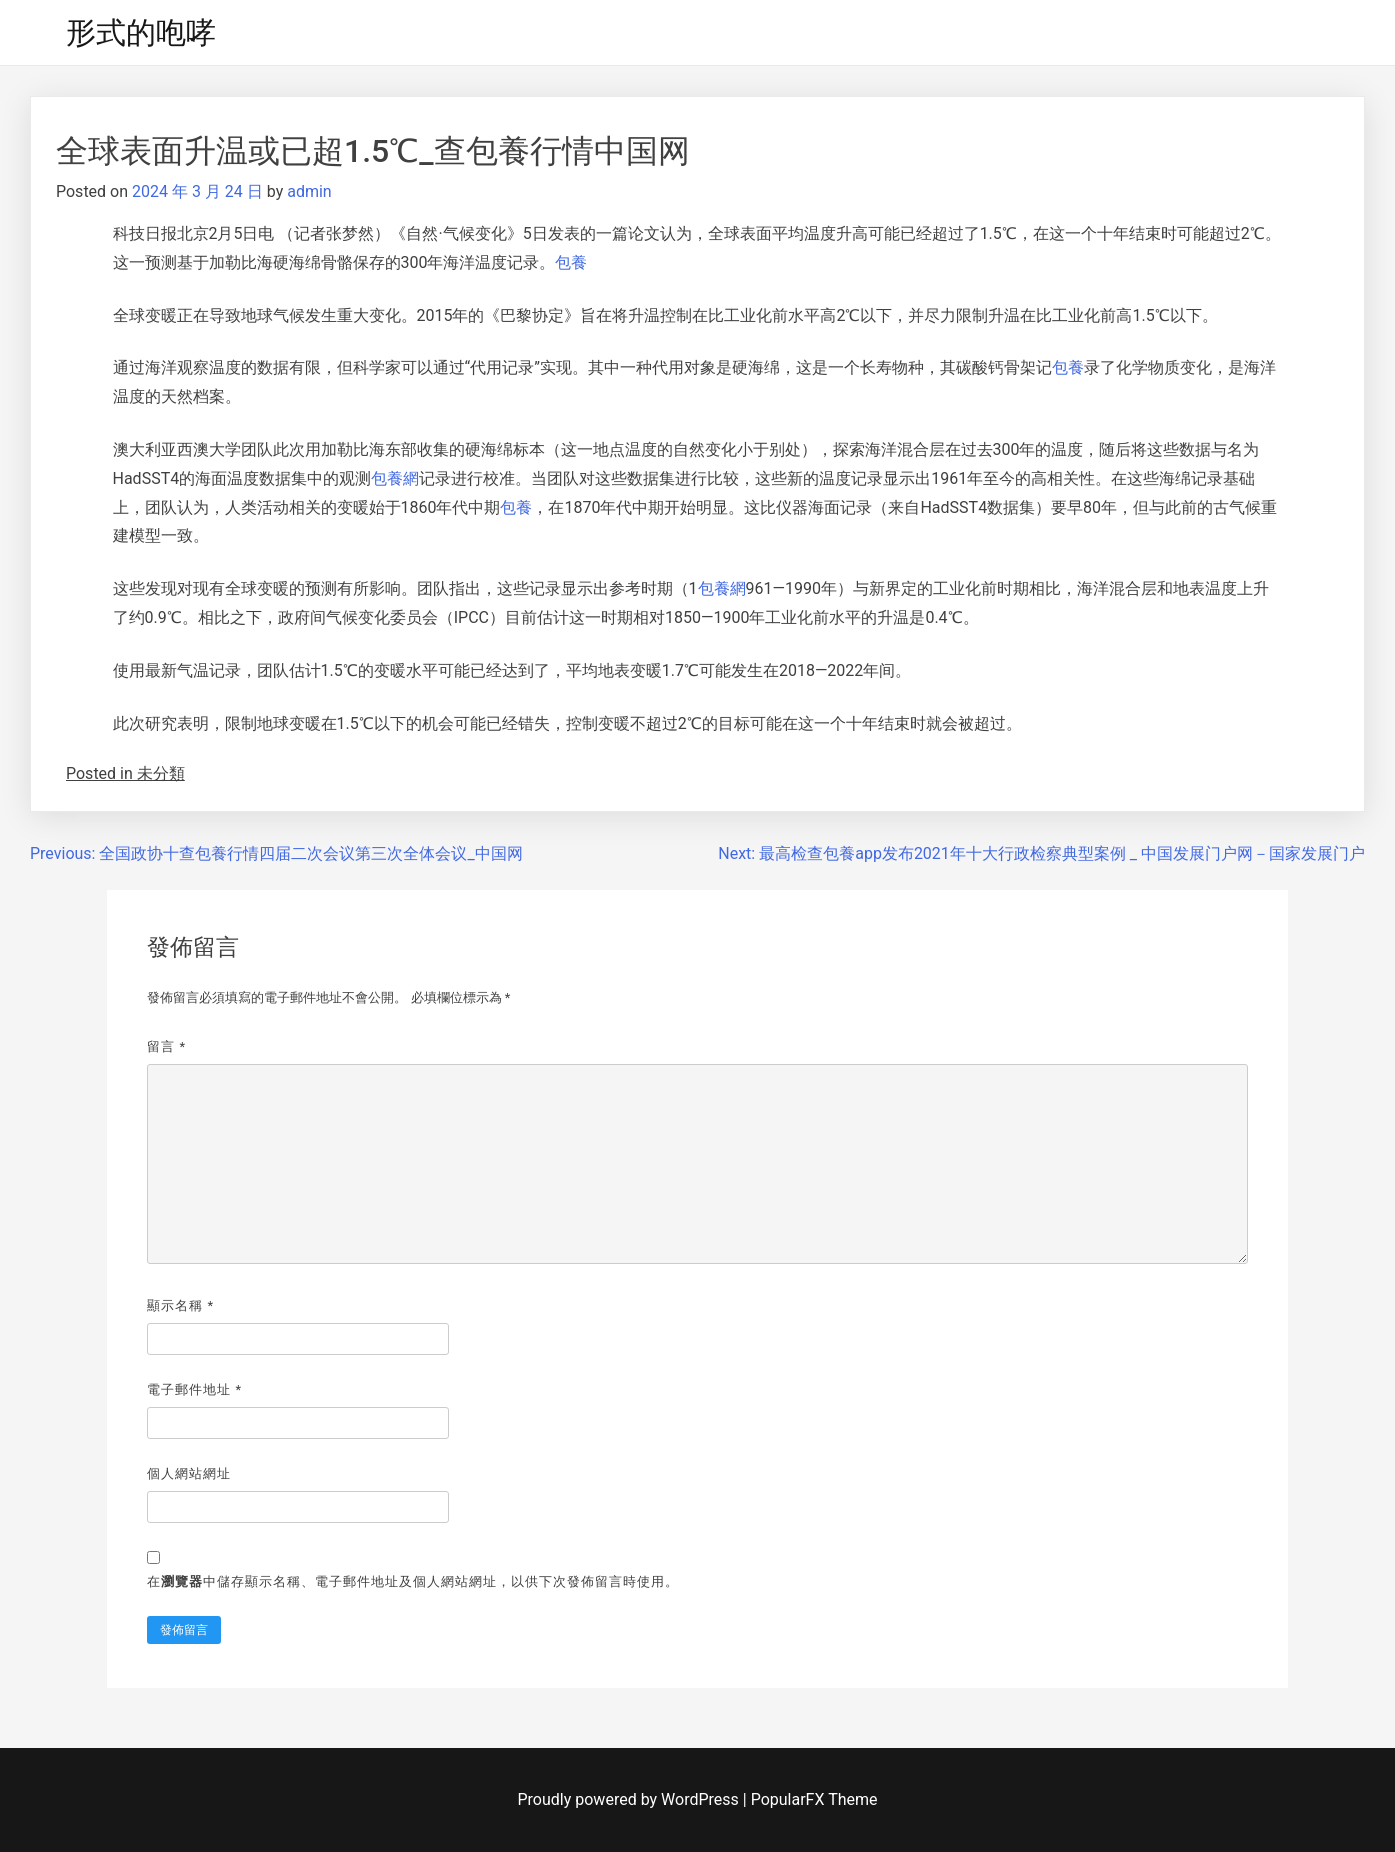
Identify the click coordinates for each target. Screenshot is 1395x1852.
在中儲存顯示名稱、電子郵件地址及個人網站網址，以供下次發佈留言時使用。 (413, 1581)
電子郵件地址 (194, 1389)
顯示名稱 (180, 1305)
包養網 (395, 478)
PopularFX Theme (814, 1799)
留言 (166, 1046)
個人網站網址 (189, 1473)
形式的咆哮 (141, 32)
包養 (571, 262)
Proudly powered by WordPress (630, 1799)
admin (309, 191)
